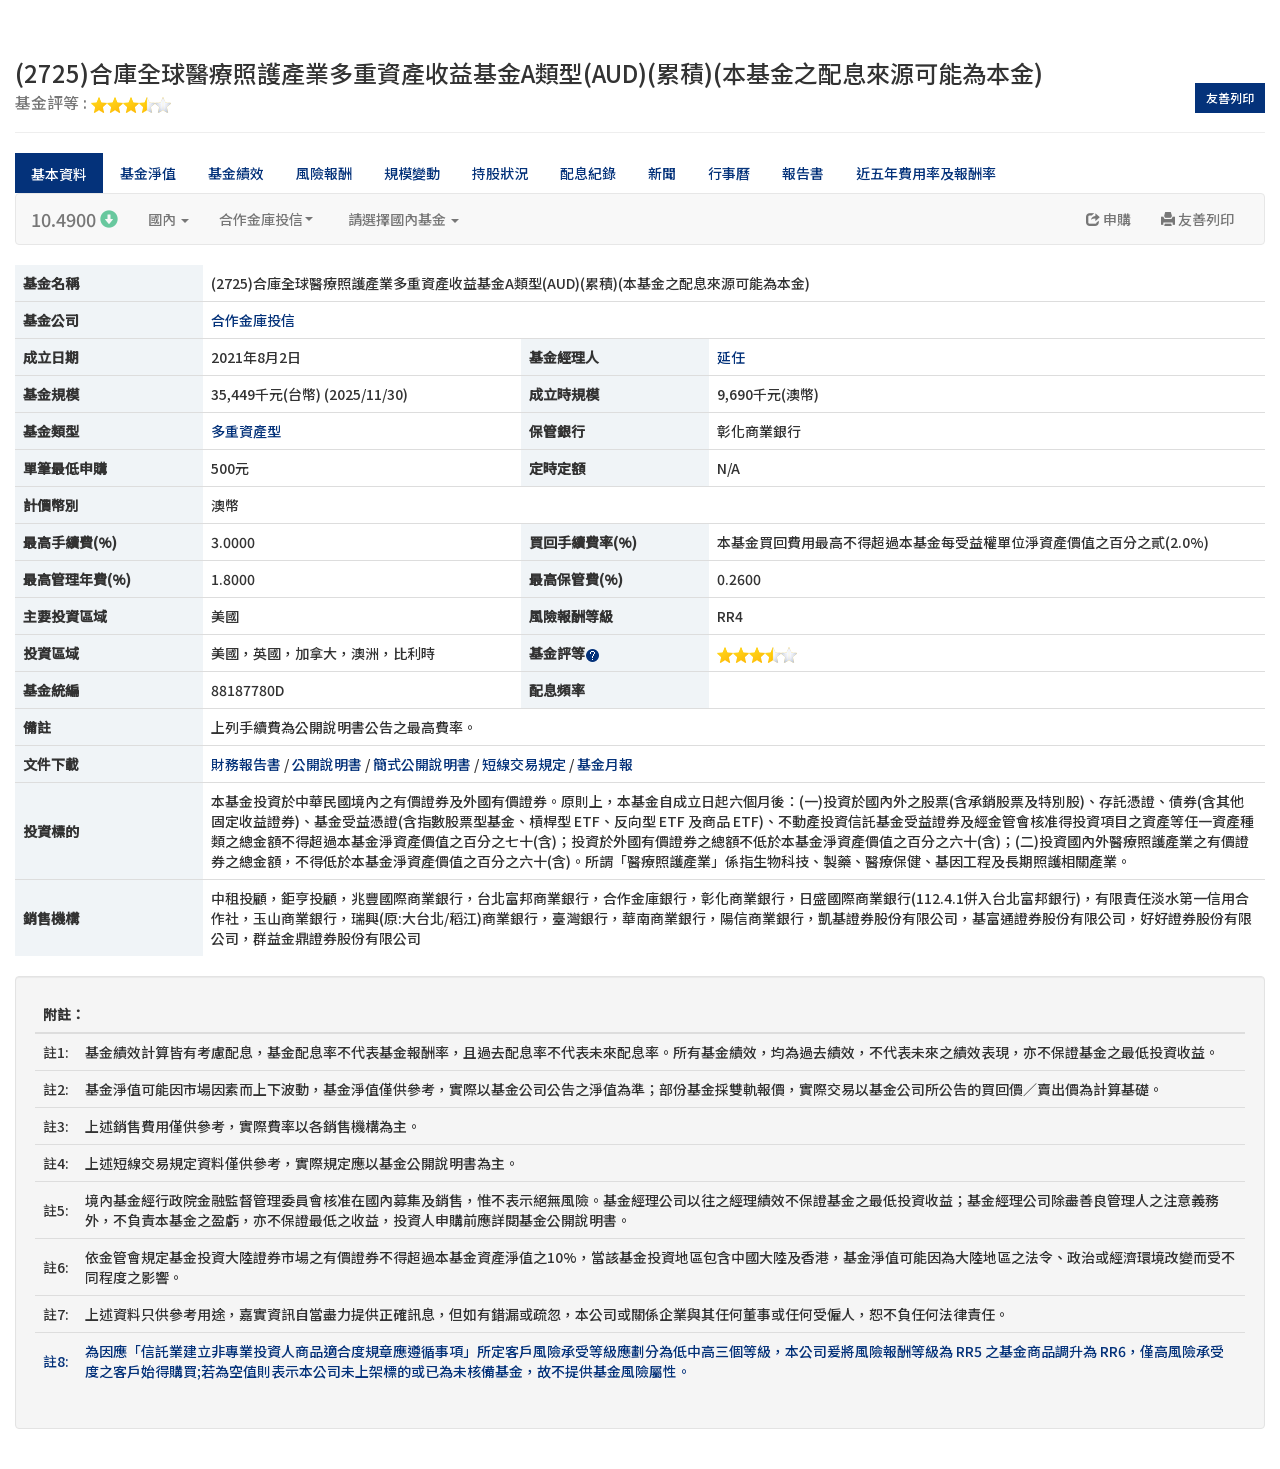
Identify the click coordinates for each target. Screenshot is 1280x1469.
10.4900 (74, 219)
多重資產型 (246, 431)
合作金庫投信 (266, 219)
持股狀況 (500, 173)
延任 (731, 357)
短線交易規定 (524, 764)
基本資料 (59, 174)
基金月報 (605, 764)
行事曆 (729, 173)
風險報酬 (324, 173)
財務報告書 (246, 764)
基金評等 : (93, 104)
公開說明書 (327, 764)
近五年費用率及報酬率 (926, 173)
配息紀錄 (588, 173)
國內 (168, 219)
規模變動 (412, 173)
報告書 (803, 173)
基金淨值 (148, 173)
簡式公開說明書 (422, 764)
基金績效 (236, 173)
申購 (1108, 219)
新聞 (662, 173)
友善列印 (1230, 97)
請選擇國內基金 (403, 219)
